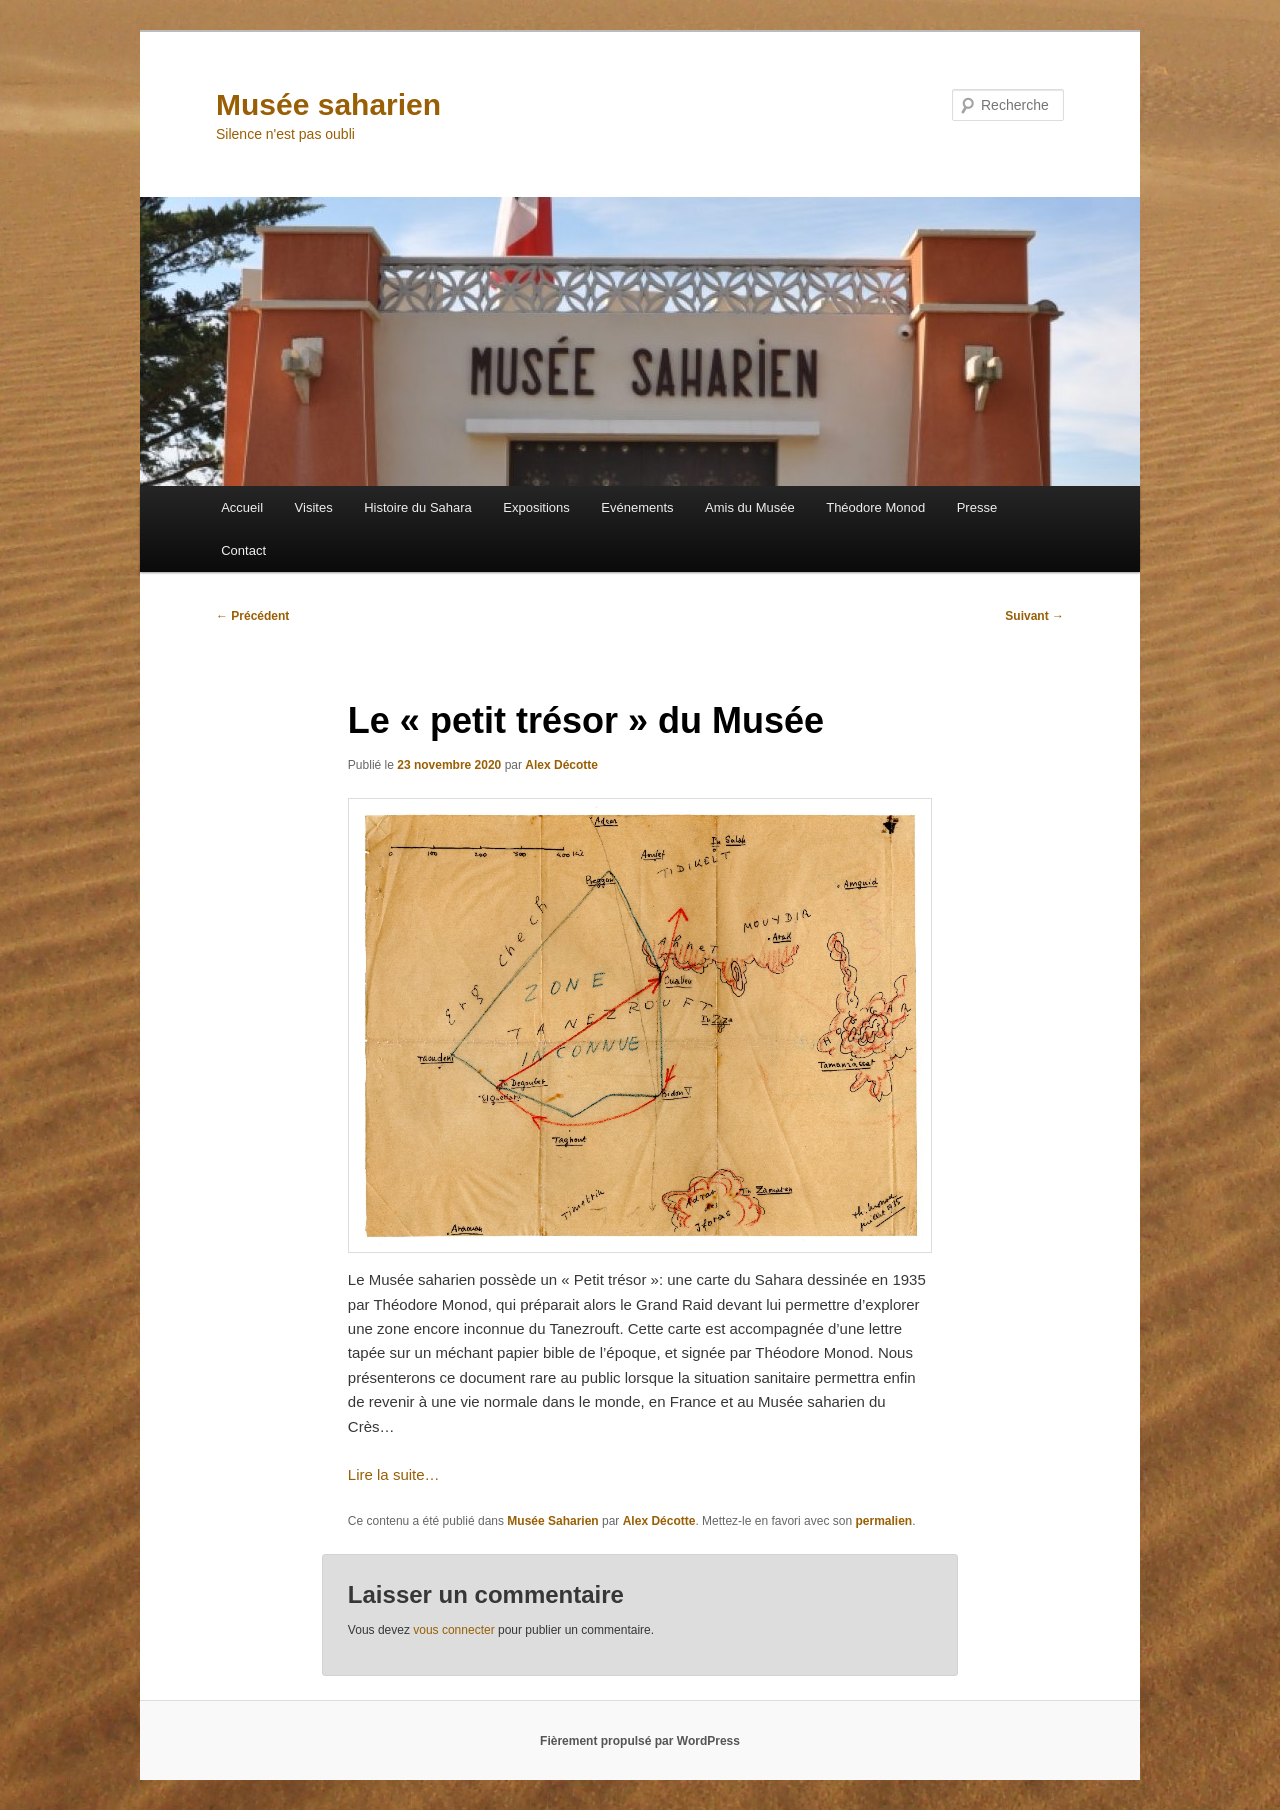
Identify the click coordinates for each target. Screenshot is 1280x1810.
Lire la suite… (394, 1474)
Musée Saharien (552, 1521)
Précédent (252, 616)
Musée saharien (328, 104)
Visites (314, 507)
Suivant (1034, 616)
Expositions (536, 507)
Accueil (242, 507)
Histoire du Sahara (418, 507)
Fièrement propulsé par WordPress (640, 1741)
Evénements (637, 507)
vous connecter (453, 1630)
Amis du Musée (750, 507)
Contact (243, 550)
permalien (883, 1521)
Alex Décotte (561, 765)
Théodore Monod (875, 507)
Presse (977, 507)
